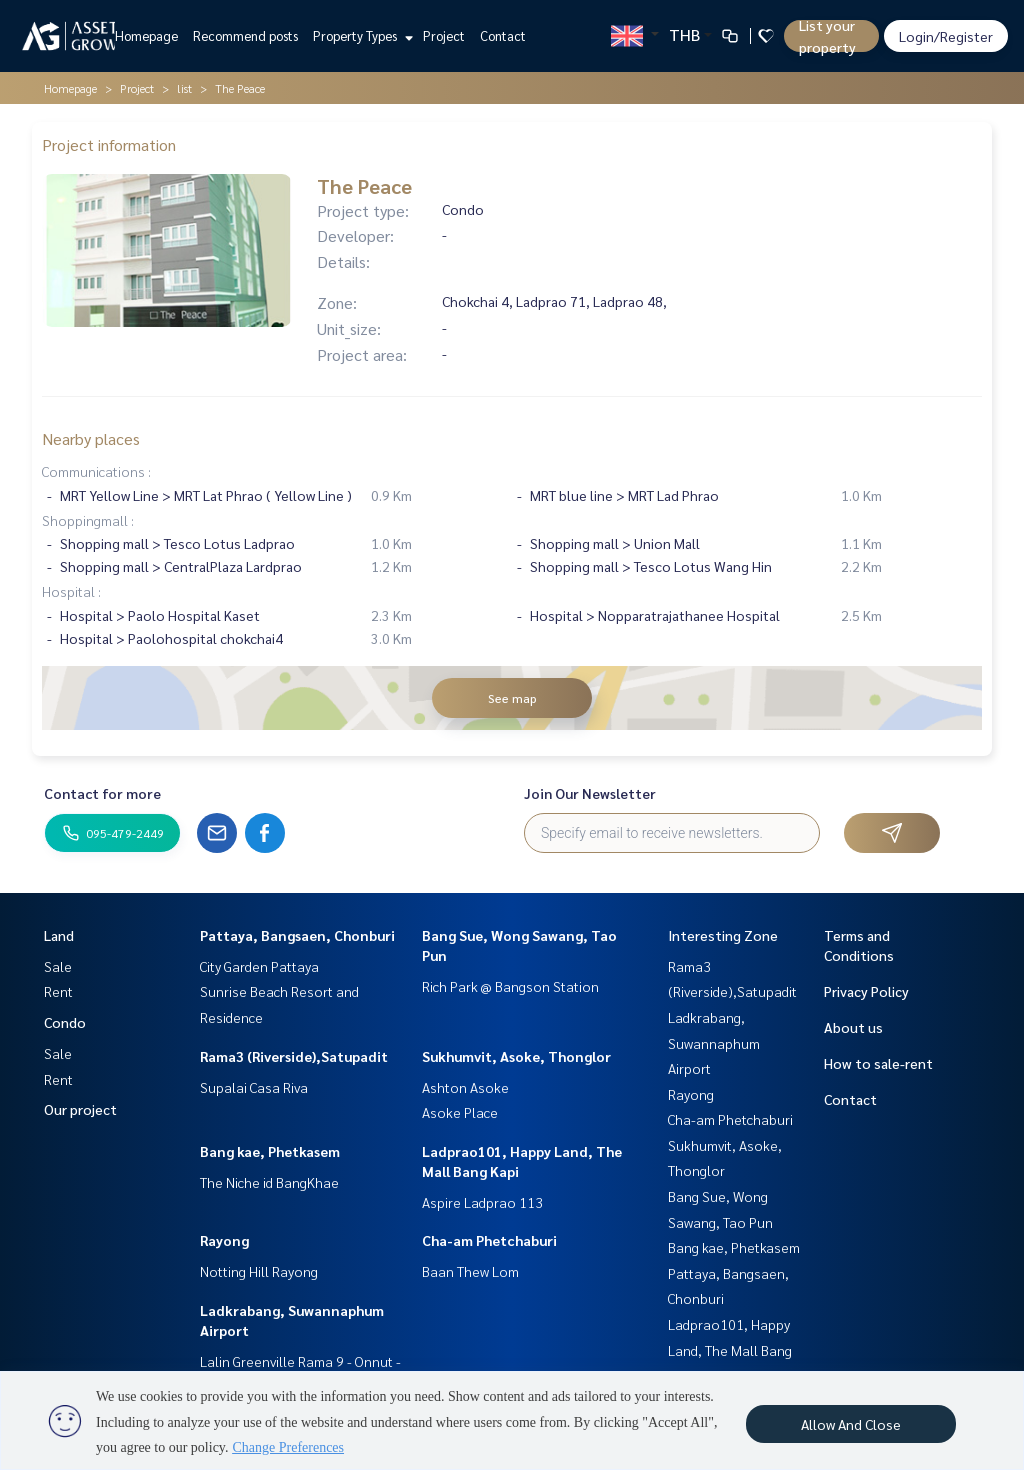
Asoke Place (460, 1112)
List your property (827, 36)
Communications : (96, 471)
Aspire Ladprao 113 (482, 1202)
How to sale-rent (878, 1063)
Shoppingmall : (88, 520)
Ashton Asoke (465, 1087)
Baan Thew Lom (470, 1271)
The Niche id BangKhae (269, 1182)
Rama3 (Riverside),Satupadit (294, 1056)
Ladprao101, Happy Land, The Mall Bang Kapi (730, 1349)
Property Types (360, 35)
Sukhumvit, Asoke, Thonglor (516, 1056)
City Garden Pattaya (259, 966)
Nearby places (91, 438)
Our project (80, 1109)
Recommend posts (245, 35)
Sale (58, 966)
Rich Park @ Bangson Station (510, 986)
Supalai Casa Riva (254, 1087)
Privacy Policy (866, 991)
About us (853, 1027)
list (184, 88)
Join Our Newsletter (590, 793)
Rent (58, 991)
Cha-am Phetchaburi (489, 1240)
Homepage (146, 35)
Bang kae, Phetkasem (270, 1151)
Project (444, 35)
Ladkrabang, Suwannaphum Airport (714, 1042)
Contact (503, 35)
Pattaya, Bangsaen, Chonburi (297, 935)
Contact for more (102, 793)
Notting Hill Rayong (259, 1271)
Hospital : (71, 591)
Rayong (224, 1240)
